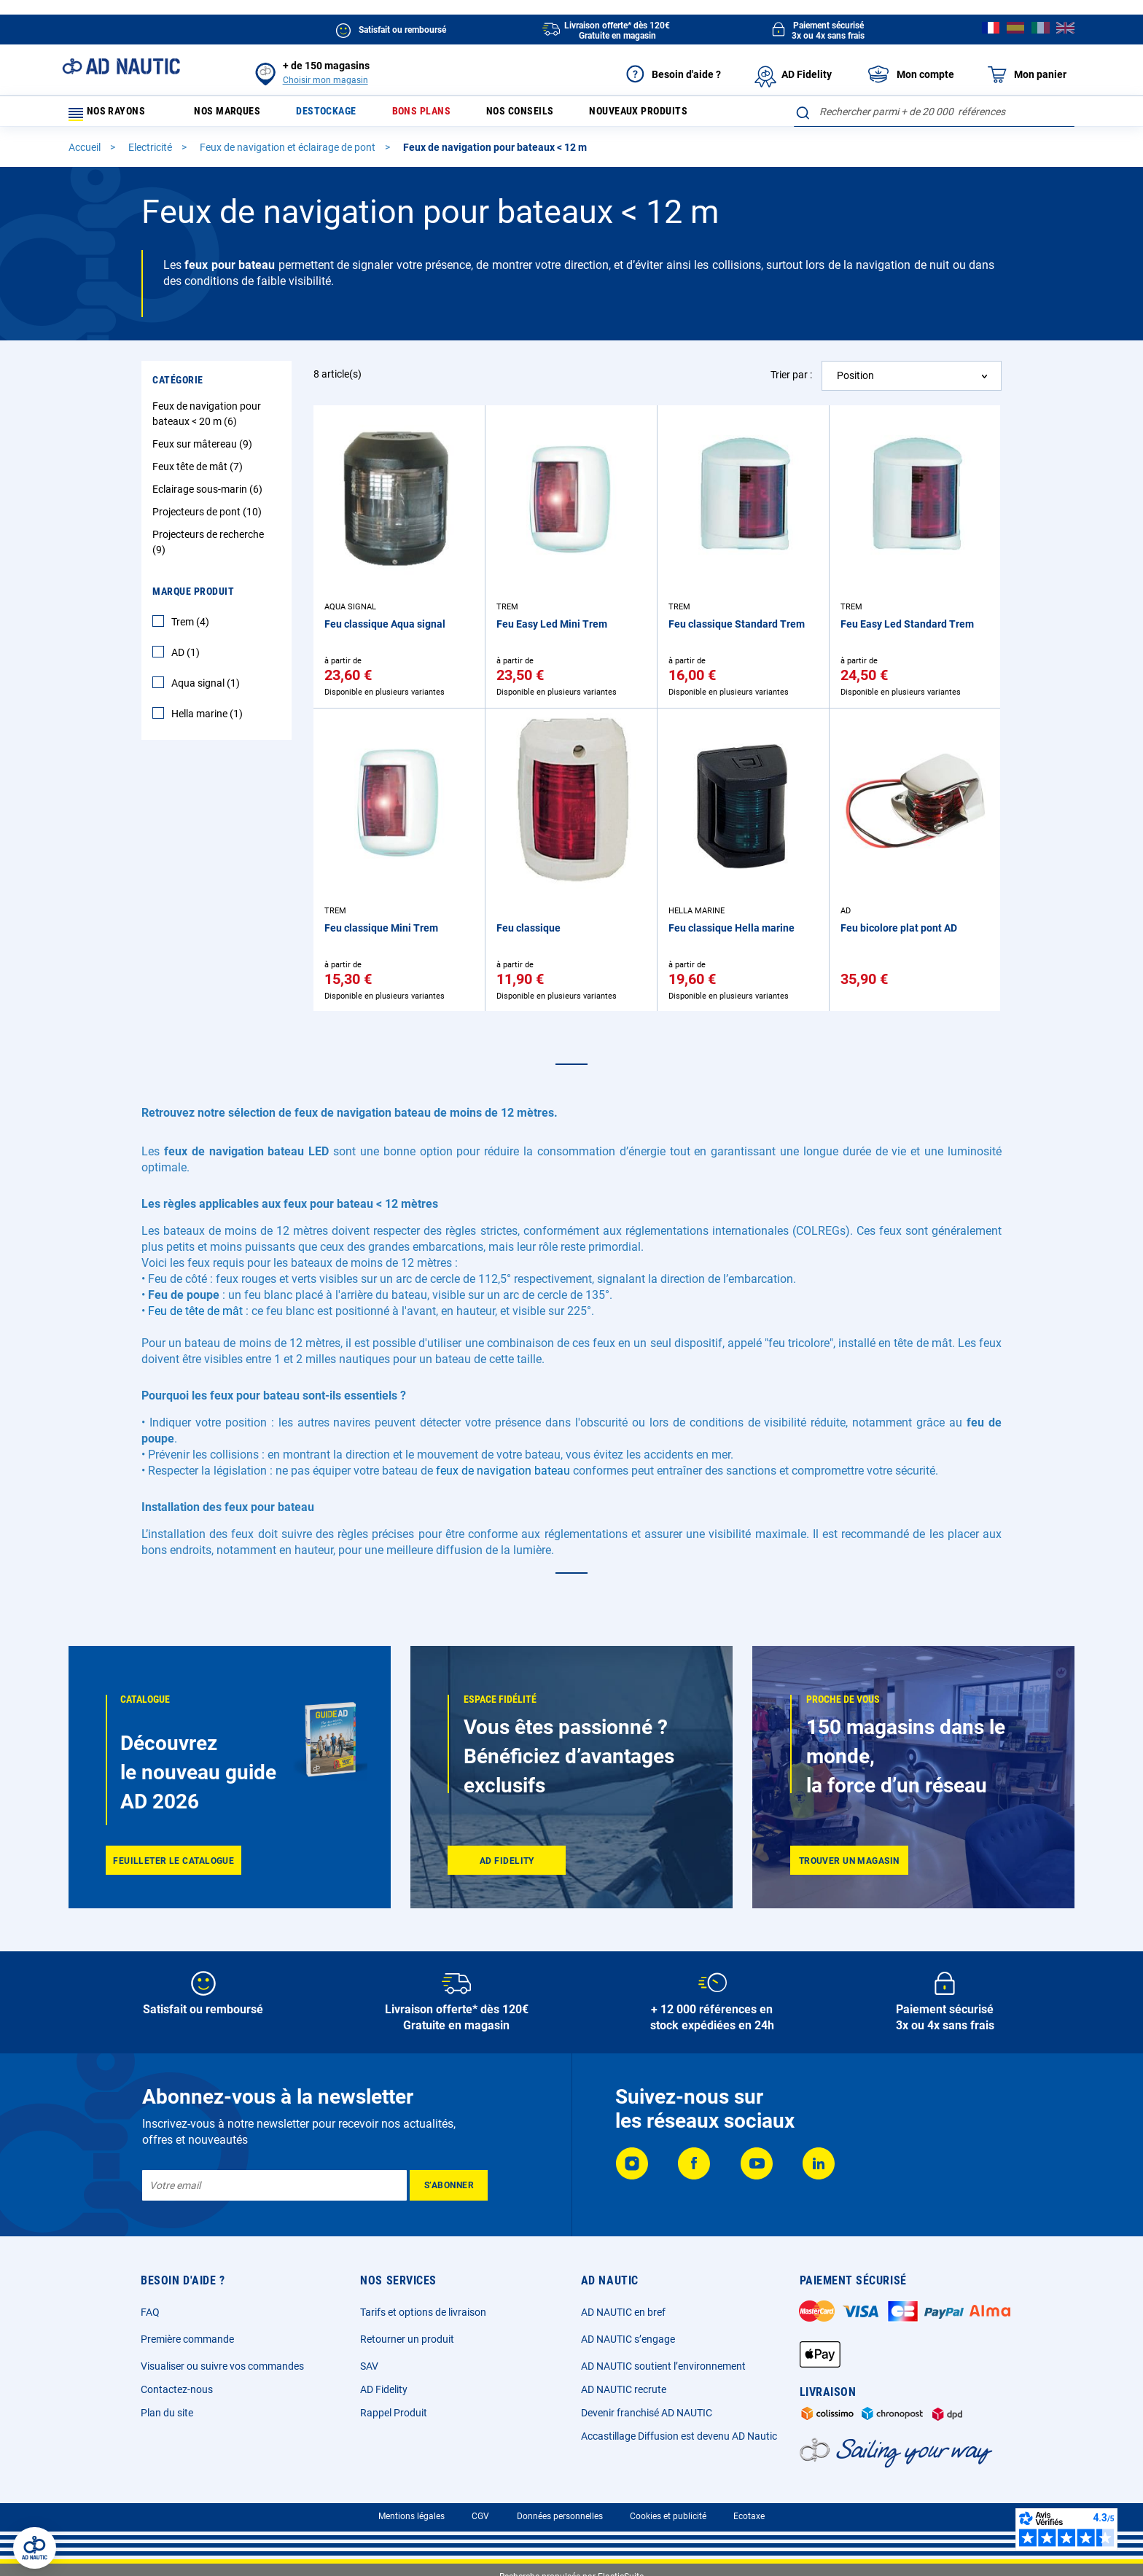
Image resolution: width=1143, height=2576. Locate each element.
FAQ (150, 2312)
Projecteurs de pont (208, 518)
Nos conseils (555, 115)
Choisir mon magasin (325, 80)
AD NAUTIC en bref (623, 2312)
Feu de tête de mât (195, 1317)
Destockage (343, 115)
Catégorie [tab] (177, 386)
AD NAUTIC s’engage (628, 2339)
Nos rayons (114, 115)
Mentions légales (411, 2516)
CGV (480, 2516)
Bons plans (447, 115)
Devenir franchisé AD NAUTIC (646, 2413)
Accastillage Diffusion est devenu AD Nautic (679, 2436)
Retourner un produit (407, 2339)
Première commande (187, 2339)
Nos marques (235, 115)
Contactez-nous (177, 2389)
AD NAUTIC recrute (623, 2389)
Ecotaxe (749, 2516)
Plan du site (167, 2413)
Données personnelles (560, 2516)
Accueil (86, 154)
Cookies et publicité (668, 2516)
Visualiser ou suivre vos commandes (222, 2366)
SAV (369, 2366)
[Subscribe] (449, 2185)
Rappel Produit (393, 2413)
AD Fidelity (383, 2389)
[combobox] (934, 111)
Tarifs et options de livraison (423, 2312)
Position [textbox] (855, 382)
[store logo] (121, 66)
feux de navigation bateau (503, 1477)
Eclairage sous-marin (209, 495)
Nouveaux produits (685, 115)
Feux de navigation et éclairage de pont (289, 154)
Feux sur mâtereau (204, 450)
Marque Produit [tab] (193, 598)
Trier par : (791, 381)
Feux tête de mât (199, 473)
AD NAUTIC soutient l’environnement (663, 2366)
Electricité (151, 154)
